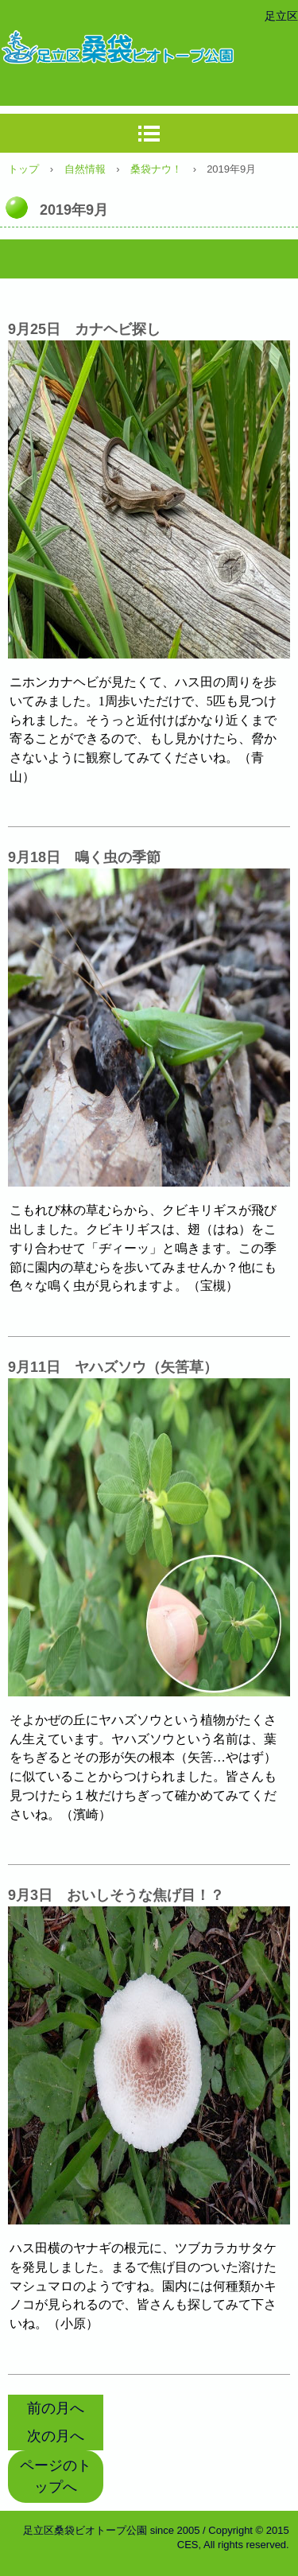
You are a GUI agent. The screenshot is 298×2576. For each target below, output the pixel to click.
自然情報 (85, 169)
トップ (23, 169)
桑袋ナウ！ (156, 169)
